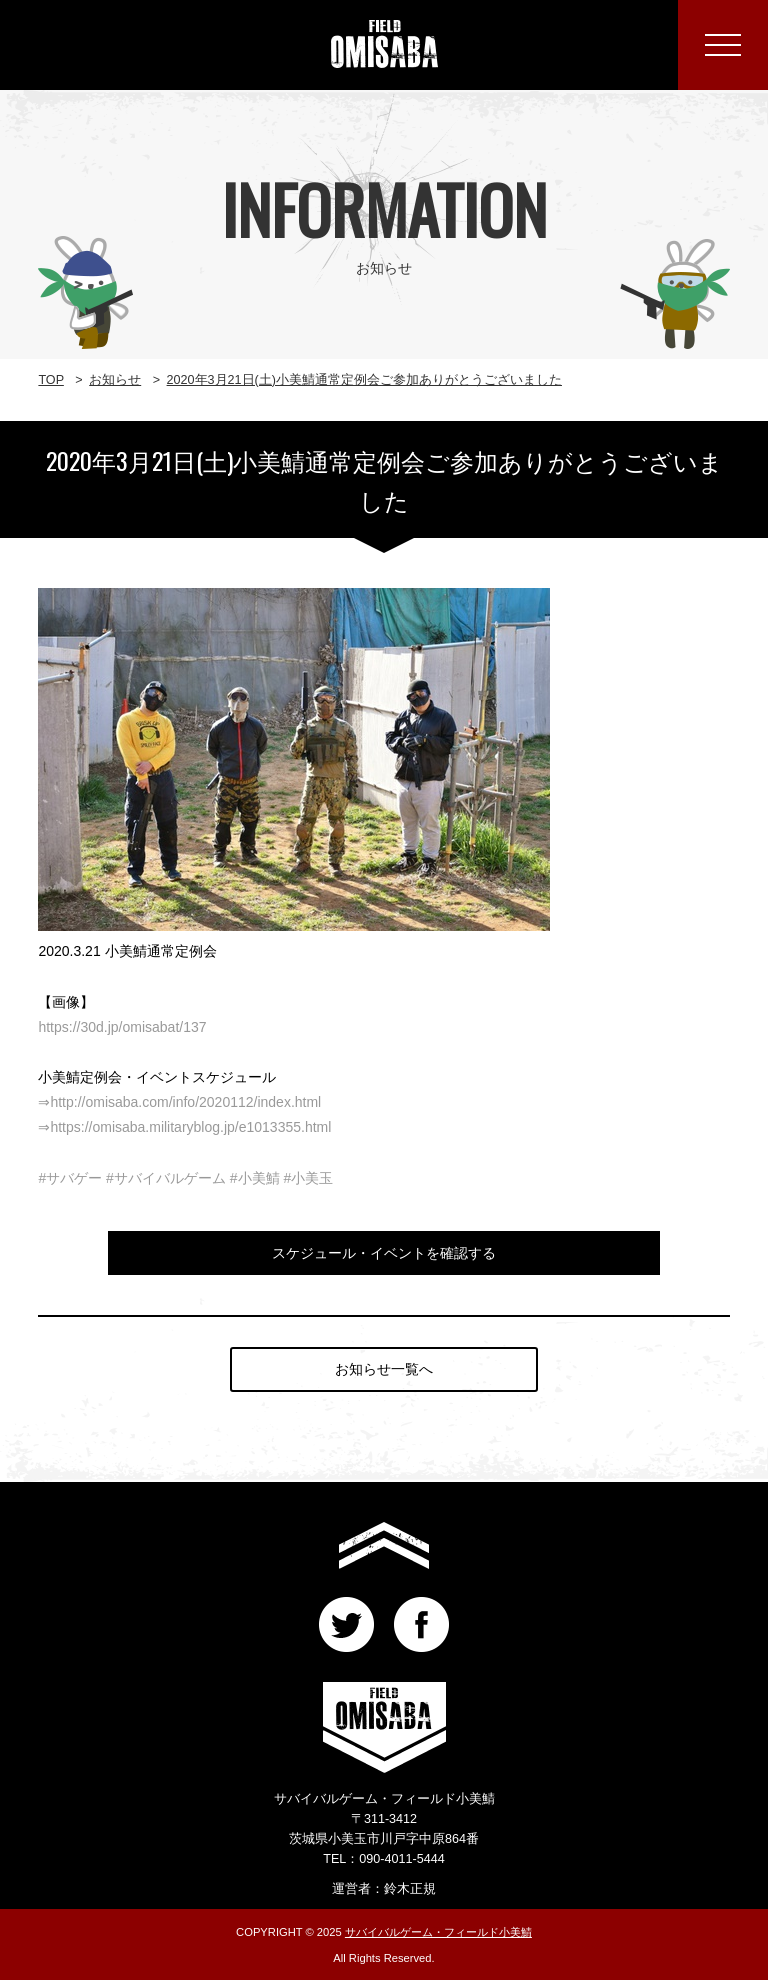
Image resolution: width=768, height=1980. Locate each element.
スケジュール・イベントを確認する (384, 1253)
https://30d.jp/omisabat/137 (122, 1027)
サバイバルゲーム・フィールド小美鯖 (438, 1932)
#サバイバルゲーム (166, 1178)
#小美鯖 (255, 1178)
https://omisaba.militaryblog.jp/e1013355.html (190, 1127)
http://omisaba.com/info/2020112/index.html (185, 1102)
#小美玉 (308, 1178)
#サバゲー (70, 1178)
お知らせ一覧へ (384, 1369)
